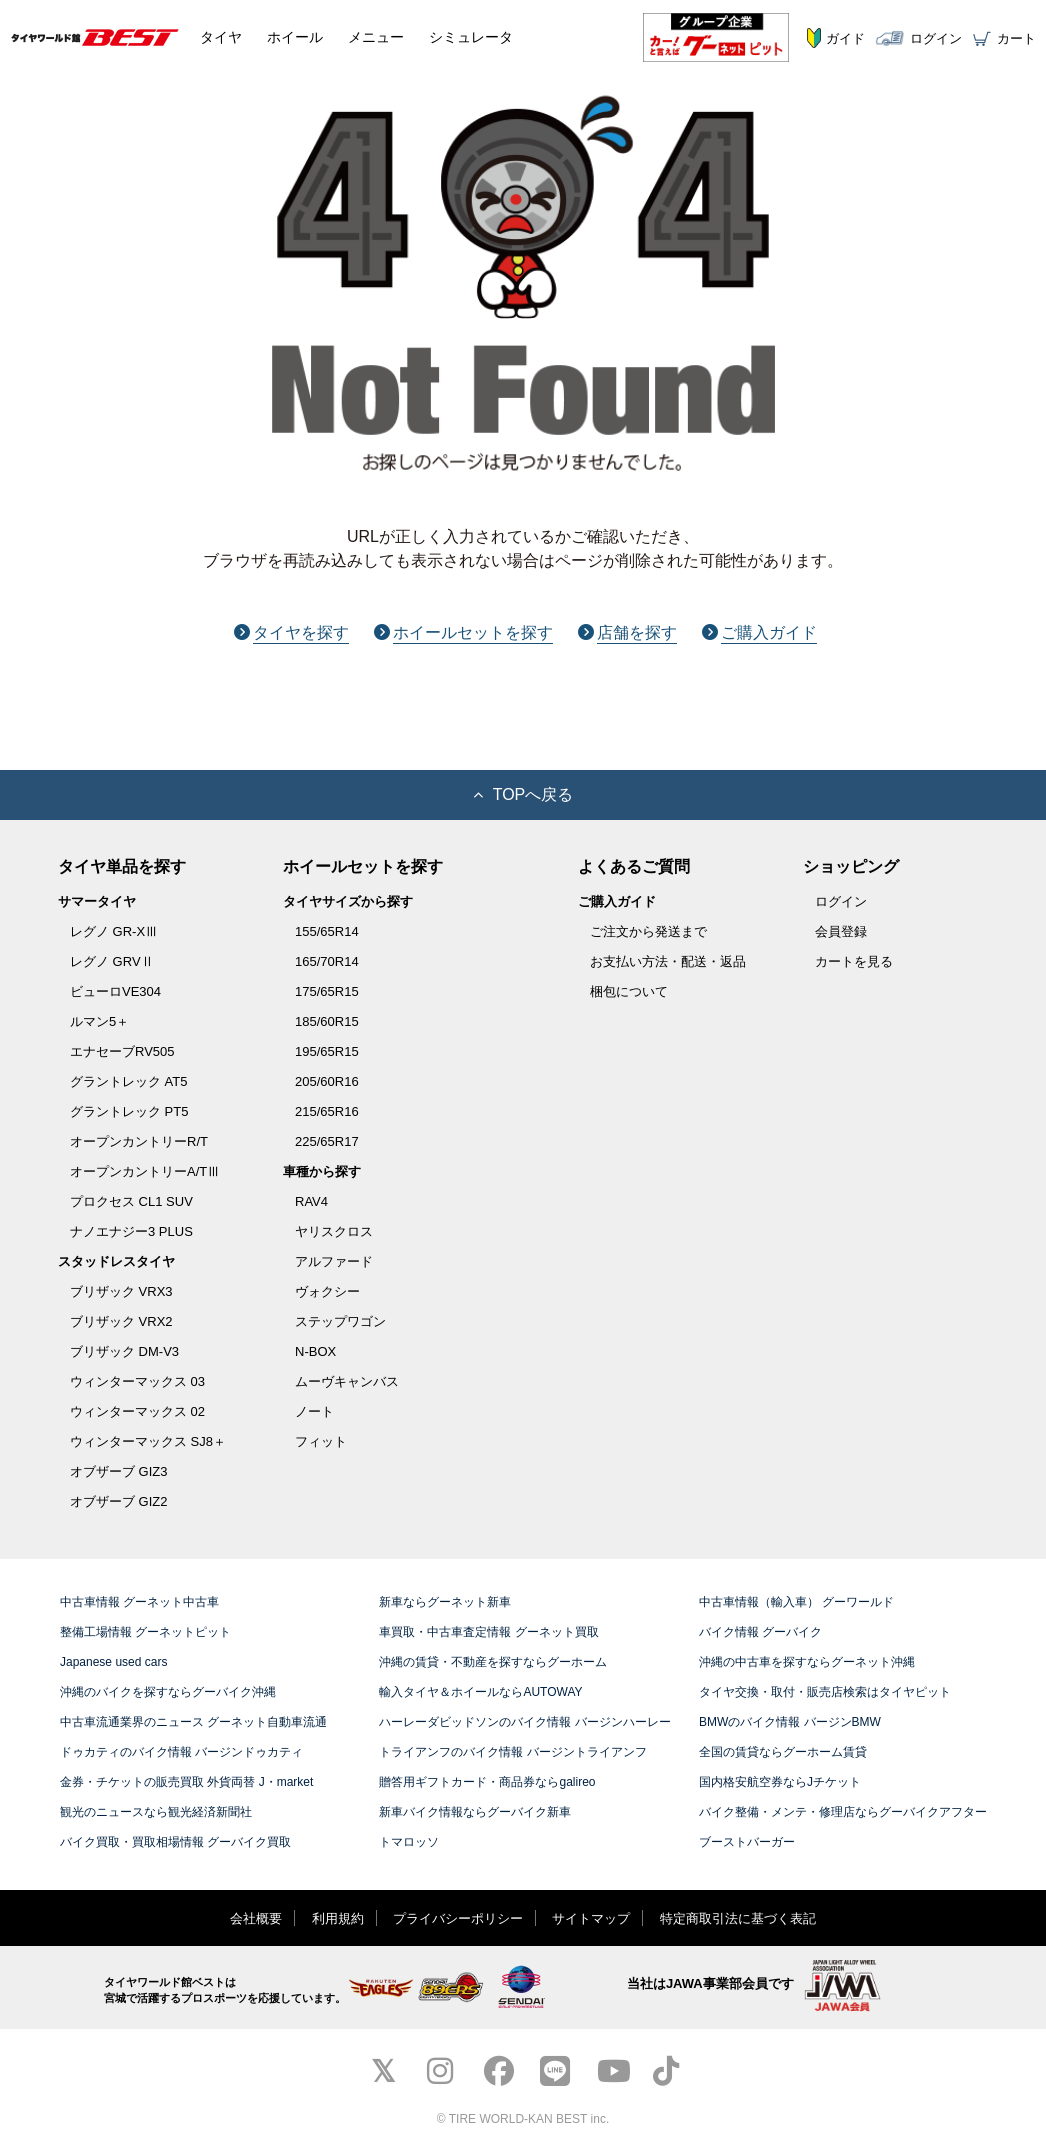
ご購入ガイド (759, 632)
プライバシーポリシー (458, 1918)
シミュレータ (471, 37)
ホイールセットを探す (463, 632)
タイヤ (221, 37)
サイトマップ (591, 1918)
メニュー (376, 37)
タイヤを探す (291, 632)
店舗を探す (627, 632)
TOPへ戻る (523, 794)
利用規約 (338, 1918)
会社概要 (256, 1918)
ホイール (295, 37)
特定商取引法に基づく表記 (738, 1918)
